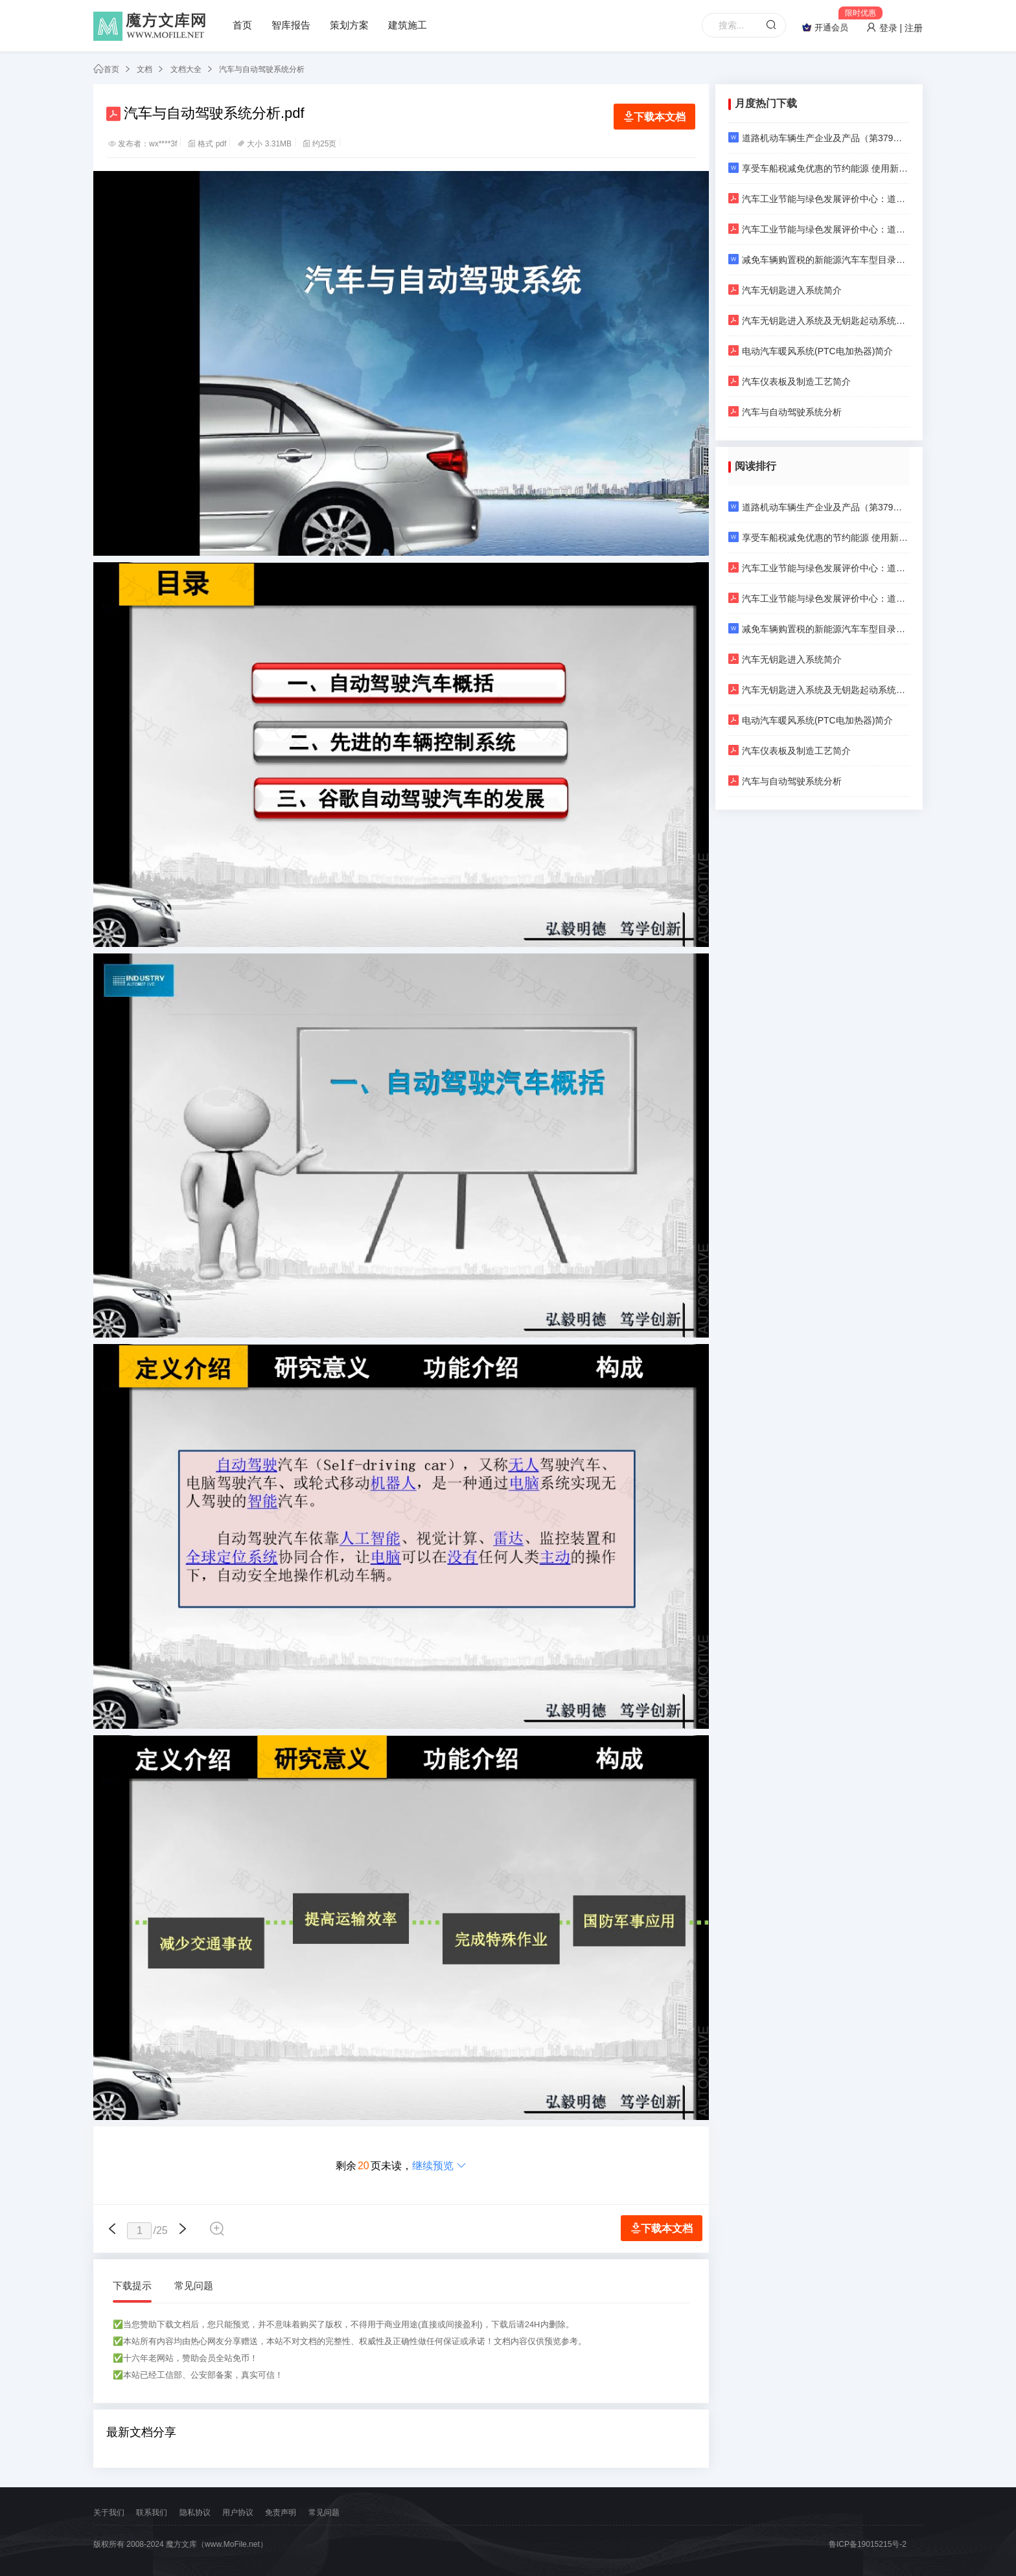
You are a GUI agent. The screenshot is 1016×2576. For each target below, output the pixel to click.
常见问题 (193, 2285)
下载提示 (132, 2285)
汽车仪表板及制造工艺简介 (789, 381)
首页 (242, 24)
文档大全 (186, 69)
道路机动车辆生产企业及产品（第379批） (819, 137)
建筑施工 (407, 24)
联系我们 (151, 2512)
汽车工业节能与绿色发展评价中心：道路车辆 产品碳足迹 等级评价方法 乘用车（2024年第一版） (819, 228)
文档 (144, 69)
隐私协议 (195, 2512)
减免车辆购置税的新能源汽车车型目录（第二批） (819, 259)
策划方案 (349, 24)
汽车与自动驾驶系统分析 (262, 69)
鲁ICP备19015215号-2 (867, 2544)
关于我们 (108, 2512)
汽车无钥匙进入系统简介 (785, 289)
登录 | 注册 (894, 28)
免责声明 (280, 2512)
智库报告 (290, 24)
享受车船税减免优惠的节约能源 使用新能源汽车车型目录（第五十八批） (819, 168)
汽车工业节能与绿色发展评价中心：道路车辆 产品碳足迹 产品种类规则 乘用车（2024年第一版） (819, 198)
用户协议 (237, 2512)
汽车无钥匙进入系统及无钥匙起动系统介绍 (819, 320)
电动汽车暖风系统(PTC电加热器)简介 (810, 350)
